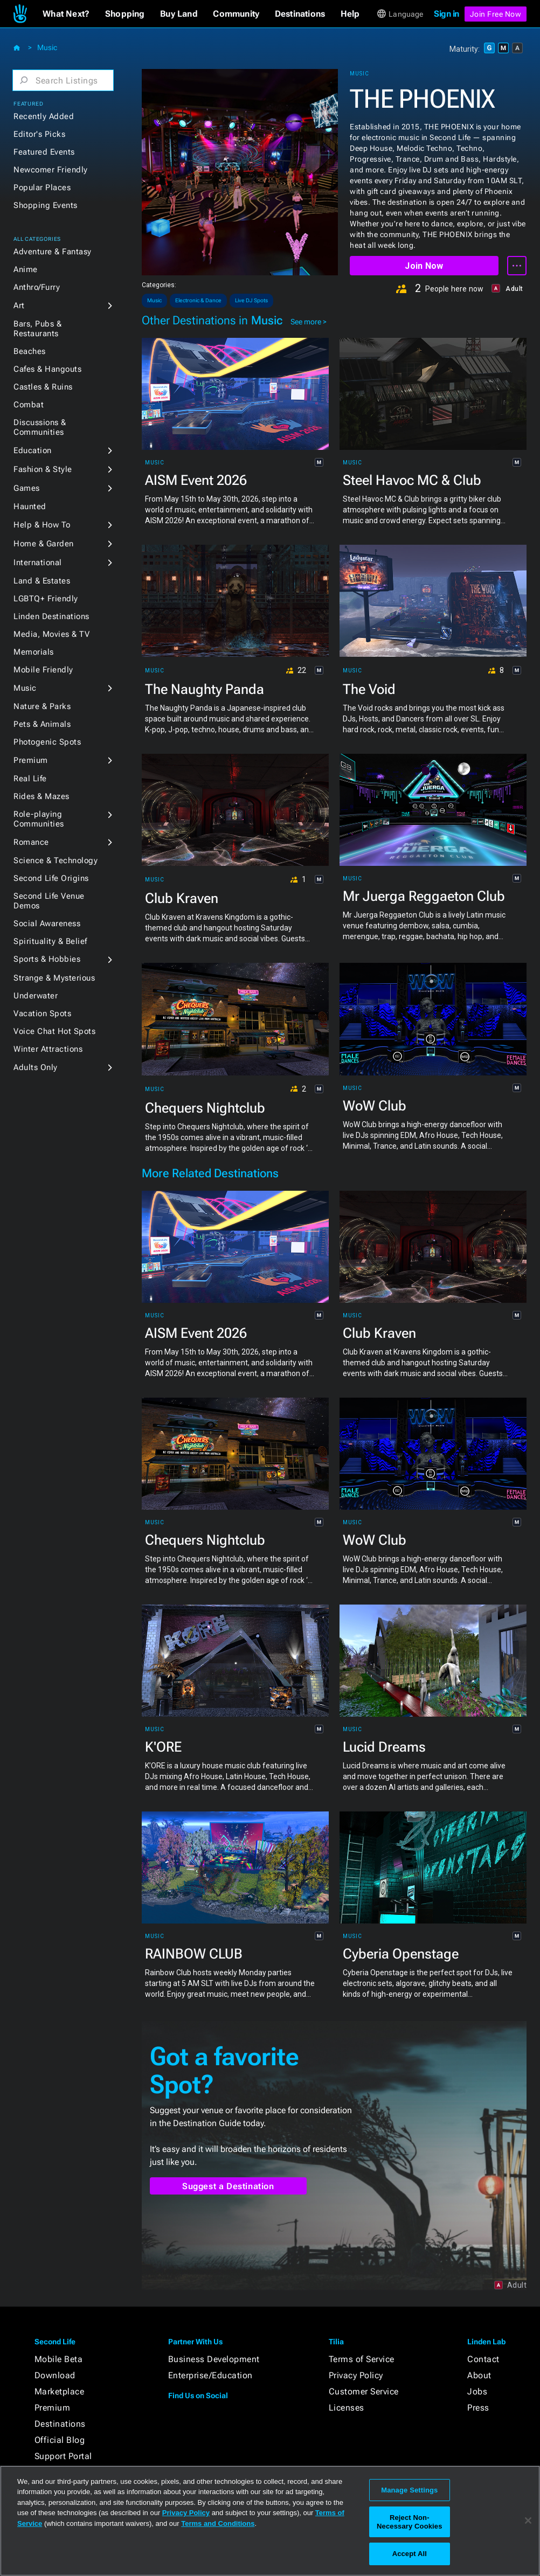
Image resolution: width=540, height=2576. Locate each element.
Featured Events (44, 152)
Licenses (346, 2408)
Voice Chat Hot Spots (54, 1031)
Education (32, 450)
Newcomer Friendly (50, 170)
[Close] (528, 2520)
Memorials (33, 652)
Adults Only (35, 1067)
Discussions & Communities (39, 427)
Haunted (29, 506)
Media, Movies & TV (51, 634)
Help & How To (42, 525)
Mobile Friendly (43, 670)
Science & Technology (55, 860)
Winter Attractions (47, 1049)
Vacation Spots (42, 1013)
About (479, 2375)
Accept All (409, 2554)
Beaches (29, 351)
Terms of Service (361, 2359)
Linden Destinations (51, 616)
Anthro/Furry (36, 287)
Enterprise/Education (210, 2375)
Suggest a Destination (228, 2186)
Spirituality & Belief (50, 941)
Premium (30, 760)
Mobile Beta (58, 2359)
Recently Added (43, 116)
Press (478, 2408)
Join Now (424, 266)
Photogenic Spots (47, 742)
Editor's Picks (39, 134)
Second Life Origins (51, 878)
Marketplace (59, 2391)
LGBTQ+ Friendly (45, 598)
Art (19, 305)
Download (54, 2375)
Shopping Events (45, 205)
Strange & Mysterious (54, 978)
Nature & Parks (42, 706)
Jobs (477, 2391)
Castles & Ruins (43, 387)
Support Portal (63, 2456)
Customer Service (364, 2391)
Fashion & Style (42, 469)
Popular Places (42, 187)
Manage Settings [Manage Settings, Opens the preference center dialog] (409, 2490)
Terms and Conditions (217, 2523)
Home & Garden (43, 543)
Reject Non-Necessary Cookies (409, 2521)
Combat (28, 404)
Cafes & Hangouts (47, 369)
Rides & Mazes (41, 796)
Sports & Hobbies (46, 959)
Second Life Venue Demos (49, 901)
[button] (66, 14)
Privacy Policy (356, 2375)
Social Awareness (46, 923)
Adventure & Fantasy (52, 251)
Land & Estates (41, 581)
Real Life (30, 778)
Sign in (446, 14)
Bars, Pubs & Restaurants (37, 328)
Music (47, 47)
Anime (25, 269)
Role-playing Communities (38, 819)
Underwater (35, 996)
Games (26, 488)
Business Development (214, 2359)
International (37, 562)
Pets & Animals (42, 724)
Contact (483, 2359)
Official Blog (59, 2440)
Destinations (60, 2424)
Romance (31, 842)
